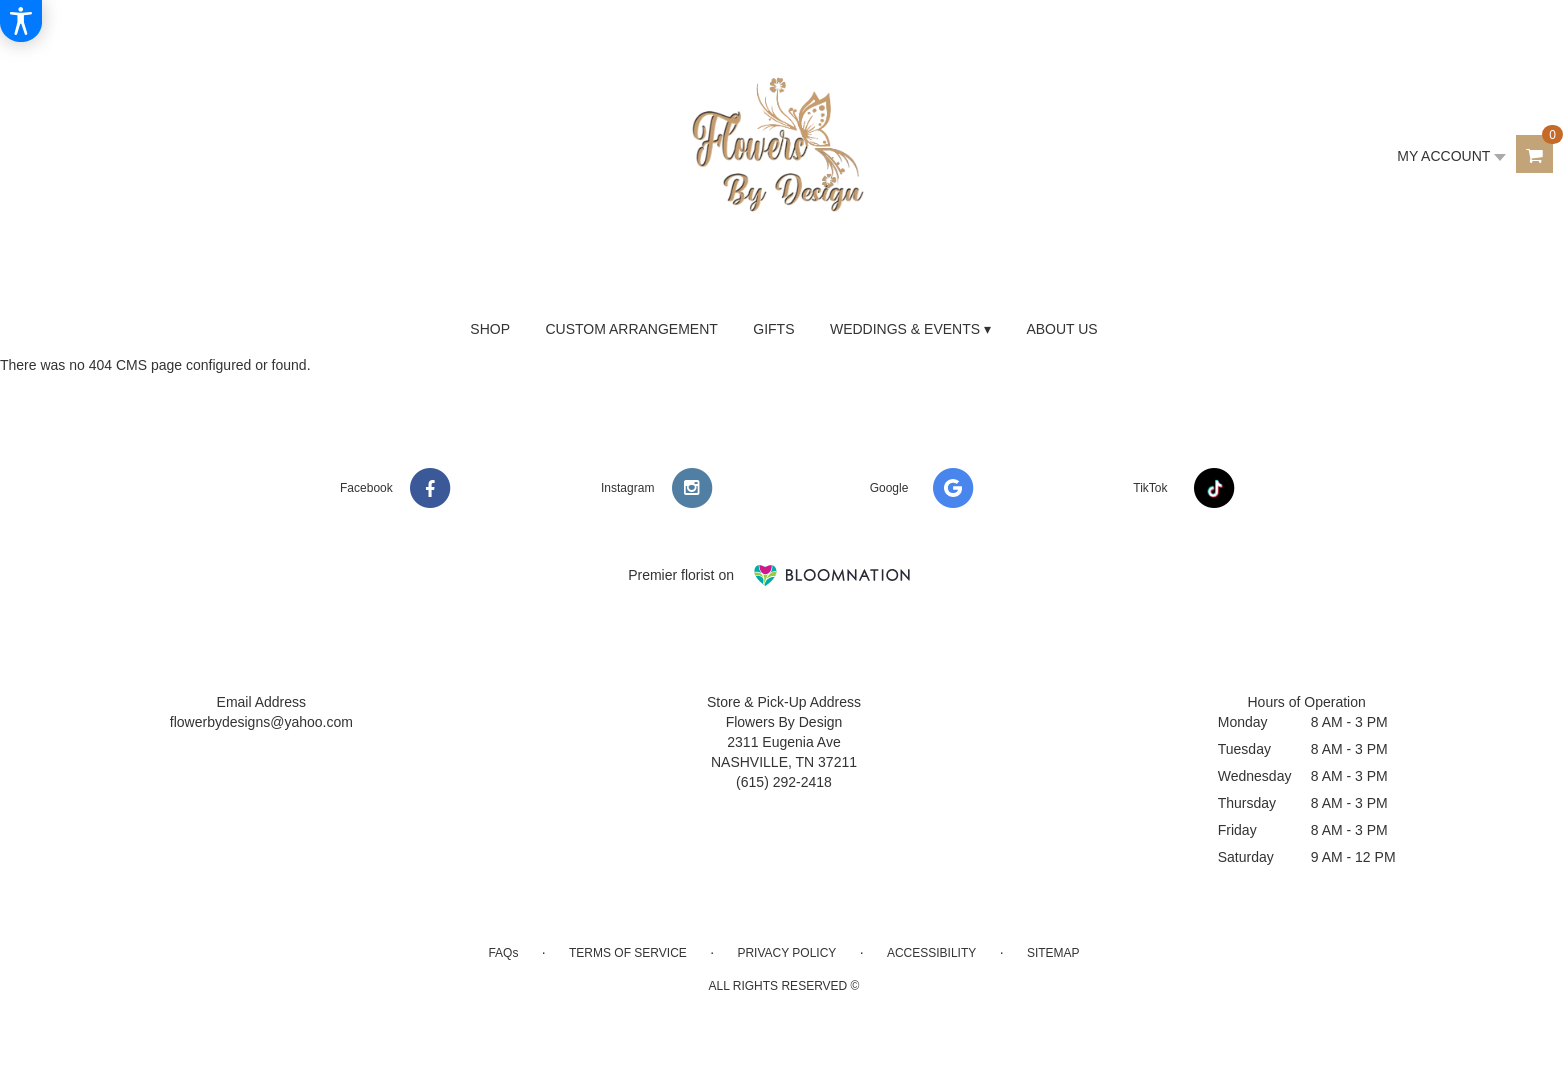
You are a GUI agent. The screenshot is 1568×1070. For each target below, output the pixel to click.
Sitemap (1053, 953)
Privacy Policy (786, 953)
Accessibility (931, 953)
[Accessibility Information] (21, 21)
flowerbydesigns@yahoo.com (261, 722)
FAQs (503, 953)
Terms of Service (628, 953)
